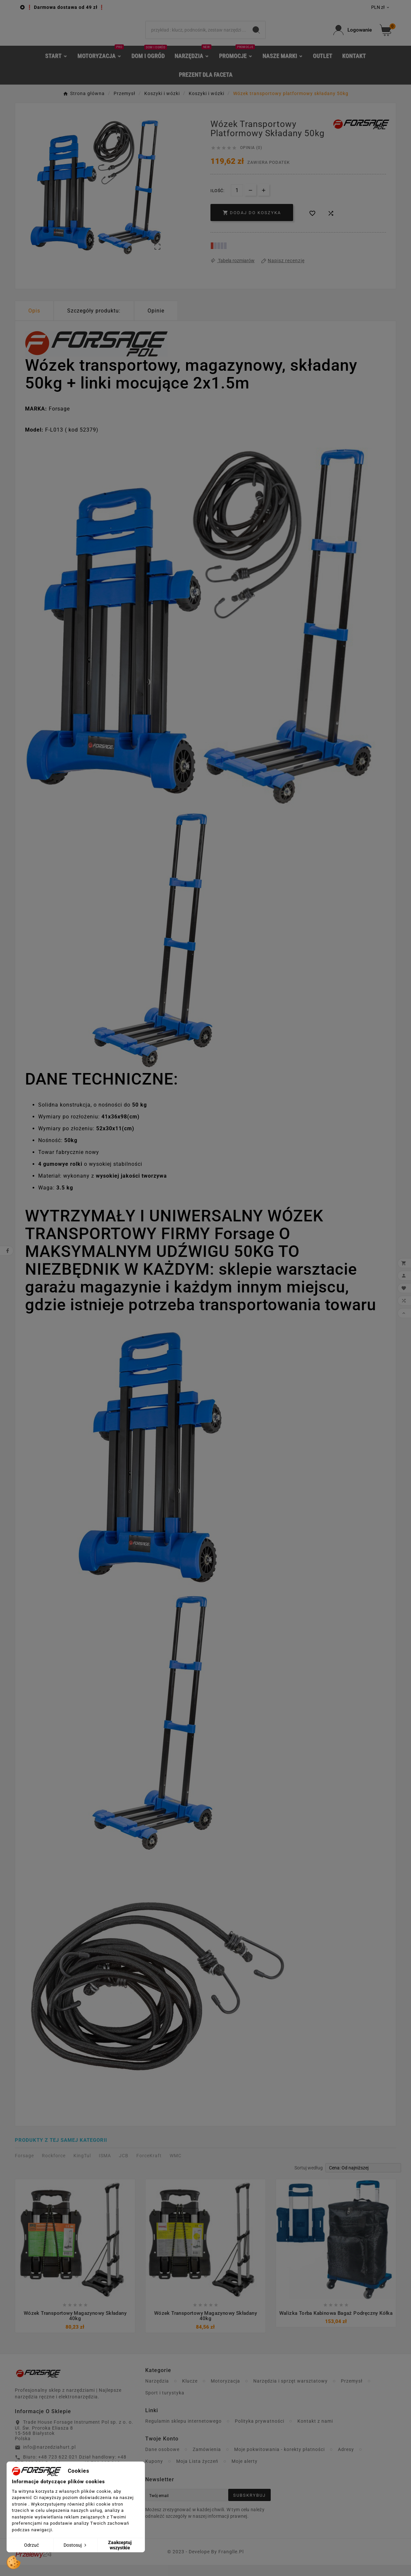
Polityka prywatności (259, 2432)
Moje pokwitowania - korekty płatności (279, 2460)
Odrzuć (31, 2545)
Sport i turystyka (164, 2404)
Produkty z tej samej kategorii (61, 2150)
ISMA (105, 2165)
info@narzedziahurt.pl (49, 2458)
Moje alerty (245, 2472)
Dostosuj (76, 2545)
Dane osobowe (162, 2460)
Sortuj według (308, 2178)
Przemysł (352, 2392)
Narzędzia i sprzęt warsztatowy (290, 2392)
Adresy (346, 2460)
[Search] (196, 35)
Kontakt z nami (315, 2432)
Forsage (24, 2165)
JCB (123, 2165)
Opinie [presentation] (156, 321)
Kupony (154, 2472)
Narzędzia (157, 2392)
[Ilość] (237, 200)
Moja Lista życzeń (197, 2472)
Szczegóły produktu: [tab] (94, 321)
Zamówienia (207, 2460)
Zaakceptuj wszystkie (120, 2545)
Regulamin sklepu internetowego (183, 2432)
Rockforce (54, 2165)
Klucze (190, 2392)
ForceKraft (149, 2165)
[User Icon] (352, 35)
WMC (175, 2165)
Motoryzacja (225, 2392)
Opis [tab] (34, 321)
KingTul (82, 2165)
